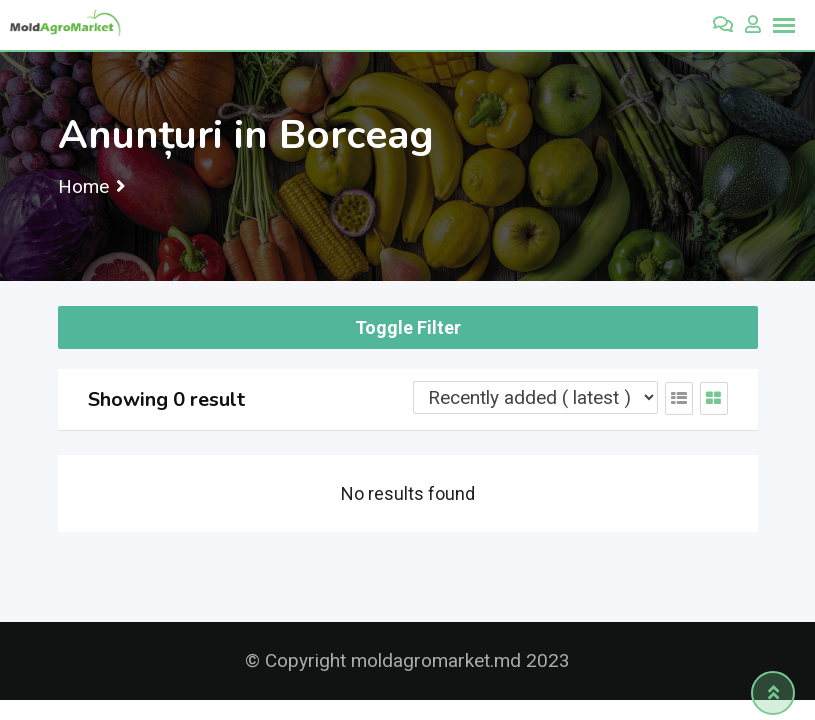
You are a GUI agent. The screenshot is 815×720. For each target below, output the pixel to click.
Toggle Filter (408, 327)
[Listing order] (535, 397)
